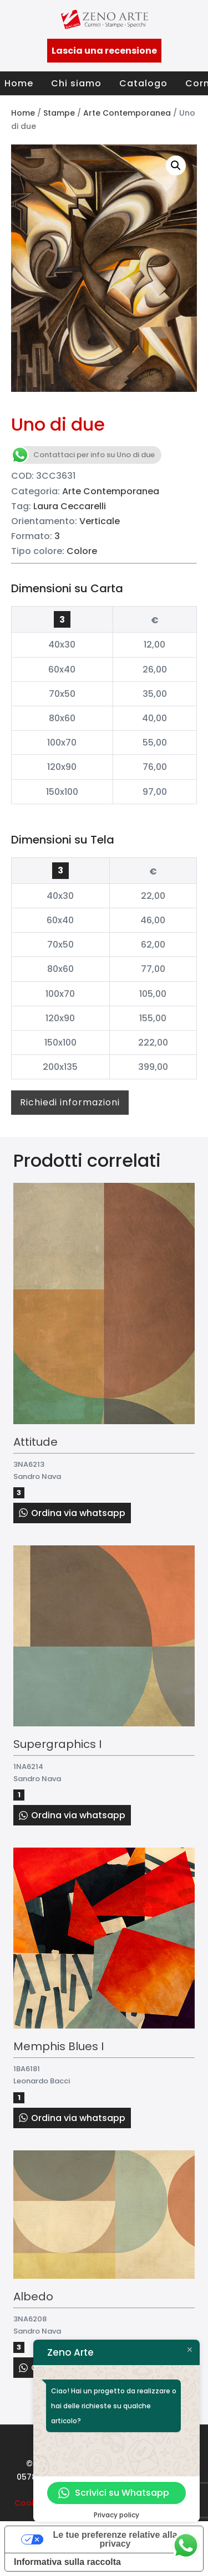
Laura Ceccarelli (69, 506)
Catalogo (143, 83)
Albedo (33, 2296)
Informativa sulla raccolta (67, 2562)
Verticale (99, 521)
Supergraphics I (57, 1744)
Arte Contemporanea (127, 112)
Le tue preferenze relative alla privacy (115, 2539)
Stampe (59, 112)
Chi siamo (76, 83)
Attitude (35, 1442)
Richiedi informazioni (70, 1102)
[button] (176, 165)
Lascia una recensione (104, 50)
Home (18, 83)
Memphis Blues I (58, 2046)
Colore (82, 551)
